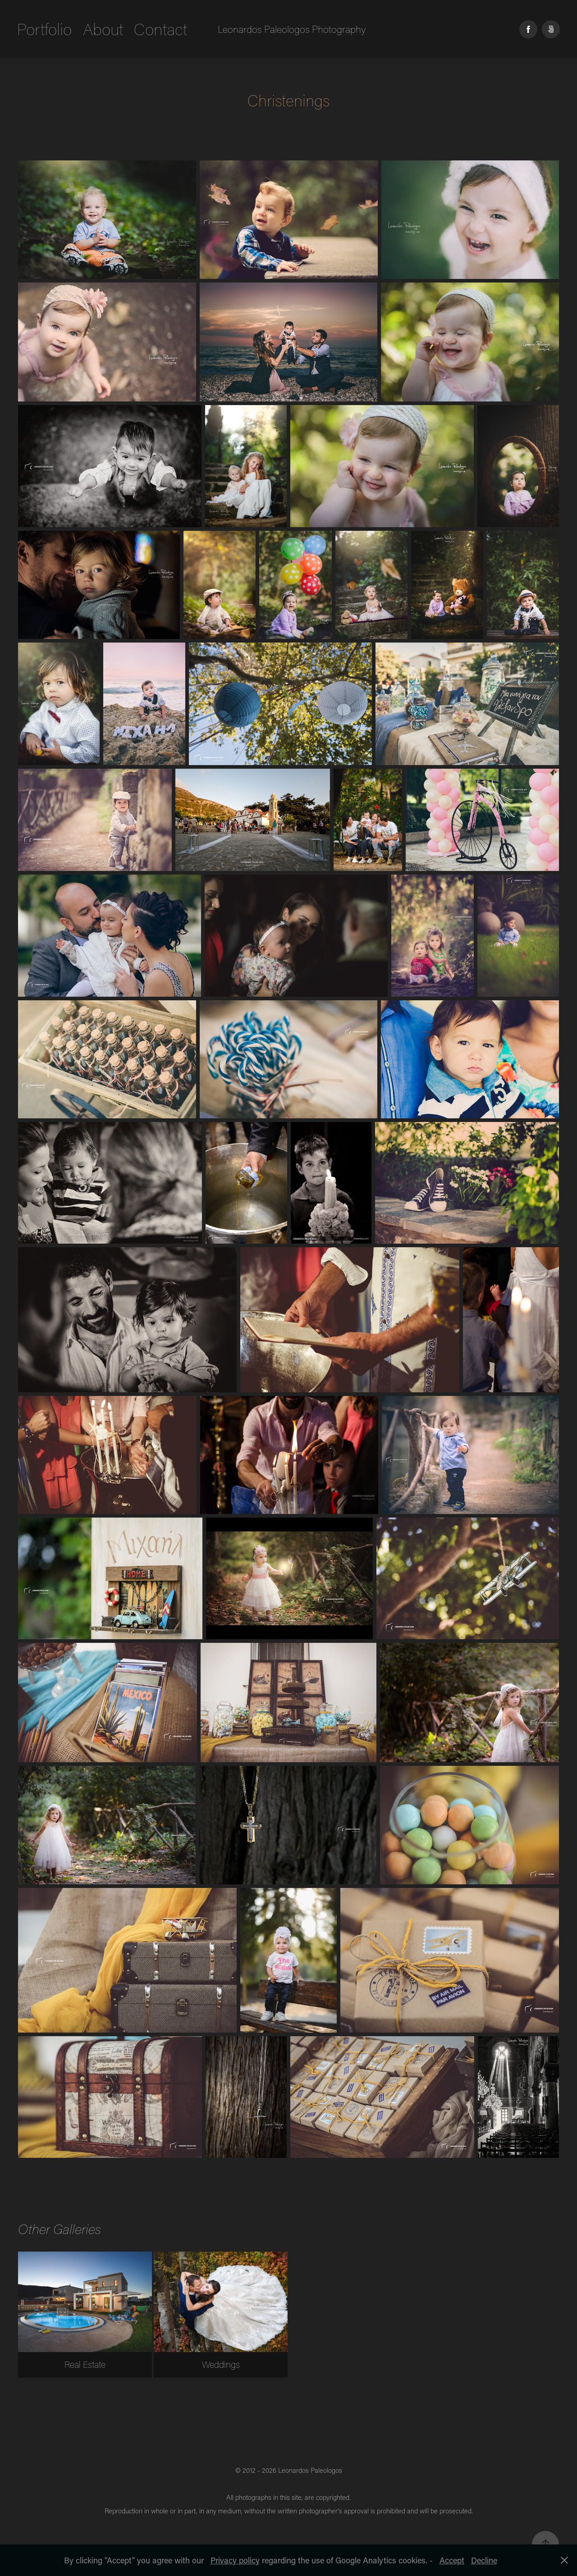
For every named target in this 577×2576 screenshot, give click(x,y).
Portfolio (44, 28)
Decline (484, 2560)
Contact (160, 28)
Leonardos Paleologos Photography (292, 29)
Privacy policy (235, 2560)
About (103, 28)
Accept (452, 2560)
